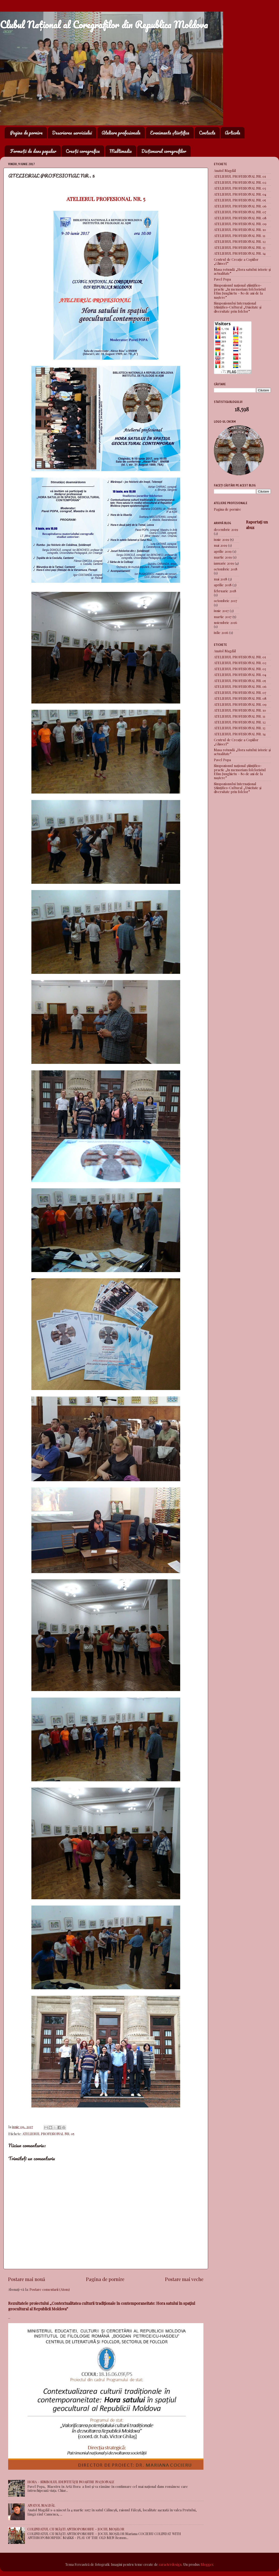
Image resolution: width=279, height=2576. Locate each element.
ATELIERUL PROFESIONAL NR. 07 (240, 212)
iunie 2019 (221, 539)
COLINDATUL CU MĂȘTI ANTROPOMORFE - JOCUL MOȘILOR (75, 2529)
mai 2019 (220, 545)
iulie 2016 (221, 632)
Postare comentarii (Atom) (50, 2289)
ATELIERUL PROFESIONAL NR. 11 (239, 235)
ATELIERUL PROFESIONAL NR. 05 (48, 2133)
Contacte (207, 132)
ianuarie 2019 (224, 563)
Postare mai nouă (26, 2279)
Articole (232, 132)
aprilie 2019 (223, 551)
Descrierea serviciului (72, 132)
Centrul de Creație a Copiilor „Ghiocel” (236, 261)
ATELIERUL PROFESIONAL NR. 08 (240, 218)
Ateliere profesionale (121, 132)
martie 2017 (223, 616)
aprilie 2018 (223, 585)
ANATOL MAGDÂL (41, 2505)
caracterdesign (170, 2564)
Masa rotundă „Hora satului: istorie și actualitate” (242, 271)
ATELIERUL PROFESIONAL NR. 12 (240, 241)
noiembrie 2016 (225, 622)
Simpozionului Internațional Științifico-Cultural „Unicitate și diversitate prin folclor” (237, 307)
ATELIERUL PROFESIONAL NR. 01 (240, 176)
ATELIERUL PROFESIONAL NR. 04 (240, 194)
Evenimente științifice (169, 132)
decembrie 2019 (226, 529)
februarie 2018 (225, 591)
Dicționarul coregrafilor (163, 151)
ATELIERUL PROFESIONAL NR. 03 (240, 188)
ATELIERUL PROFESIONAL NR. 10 (240, 229)
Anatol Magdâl (225, 170)
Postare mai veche (184, 2279)
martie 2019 (223, 557)
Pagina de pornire (26, 132)
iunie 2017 (221, 610)
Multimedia (121, 151)
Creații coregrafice (83, 151)
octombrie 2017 (225, 600)
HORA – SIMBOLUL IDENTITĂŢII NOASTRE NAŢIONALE (70, 2481)
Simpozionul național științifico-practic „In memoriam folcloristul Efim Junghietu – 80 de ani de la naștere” (240, 291)
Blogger (207, 2564)
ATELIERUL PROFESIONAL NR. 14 (240, 253)
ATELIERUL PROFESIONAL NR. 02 (240, 182)
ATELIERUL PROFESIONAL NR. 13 (239, 247)
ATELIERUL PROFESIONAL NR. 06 (240, 206)
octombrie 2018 (225, 569)
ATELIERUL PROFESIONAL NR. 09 (240, 223)
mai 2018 (220, 579)
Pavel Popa (222, 279)
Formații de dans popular (33, 151)
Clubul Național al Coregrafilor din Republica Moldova (104, 24)
